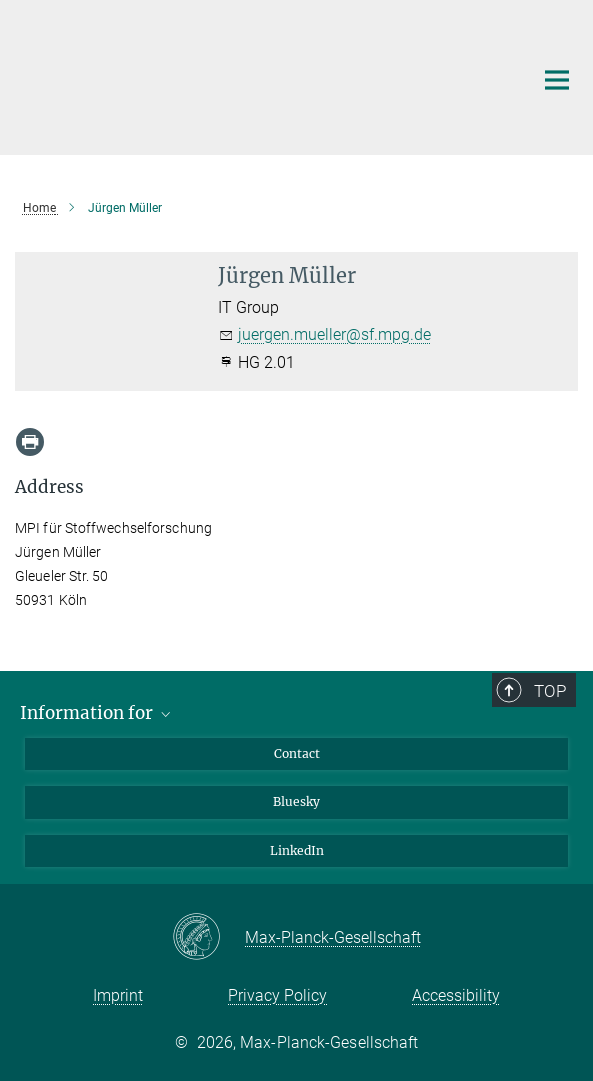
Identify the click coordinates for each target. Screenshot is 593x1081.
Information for (97, 713)
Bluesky (296, 801)
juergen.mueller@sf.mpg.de (334, 334)
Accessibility (456, 995)
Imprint (118, 995)
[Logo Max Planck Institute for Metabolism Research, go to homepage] (259, 75)
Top (550, 691)
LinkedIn (297, 850)
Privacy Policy (277, 995)
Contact (297, 753)
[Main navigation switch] (557, 80)
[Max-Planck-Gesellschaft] (208, 938)
